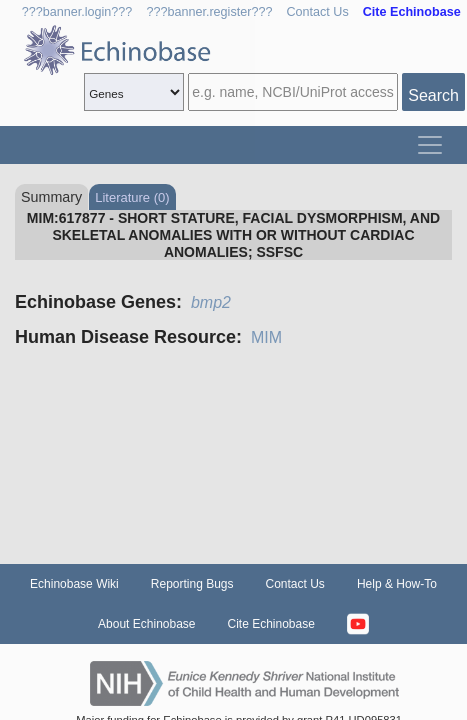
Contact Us (317, 12)
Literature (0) (132, 197)
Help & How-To (397, 584)
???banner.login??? (77, 12)
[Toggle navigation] (430, 145)
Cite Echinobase (271, 624)
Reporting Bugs (192, 584)
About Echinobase (146, 624)
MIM (266, 337)
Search (433, 95)
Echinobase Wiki (74, 584)
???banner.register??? (209, 12)
